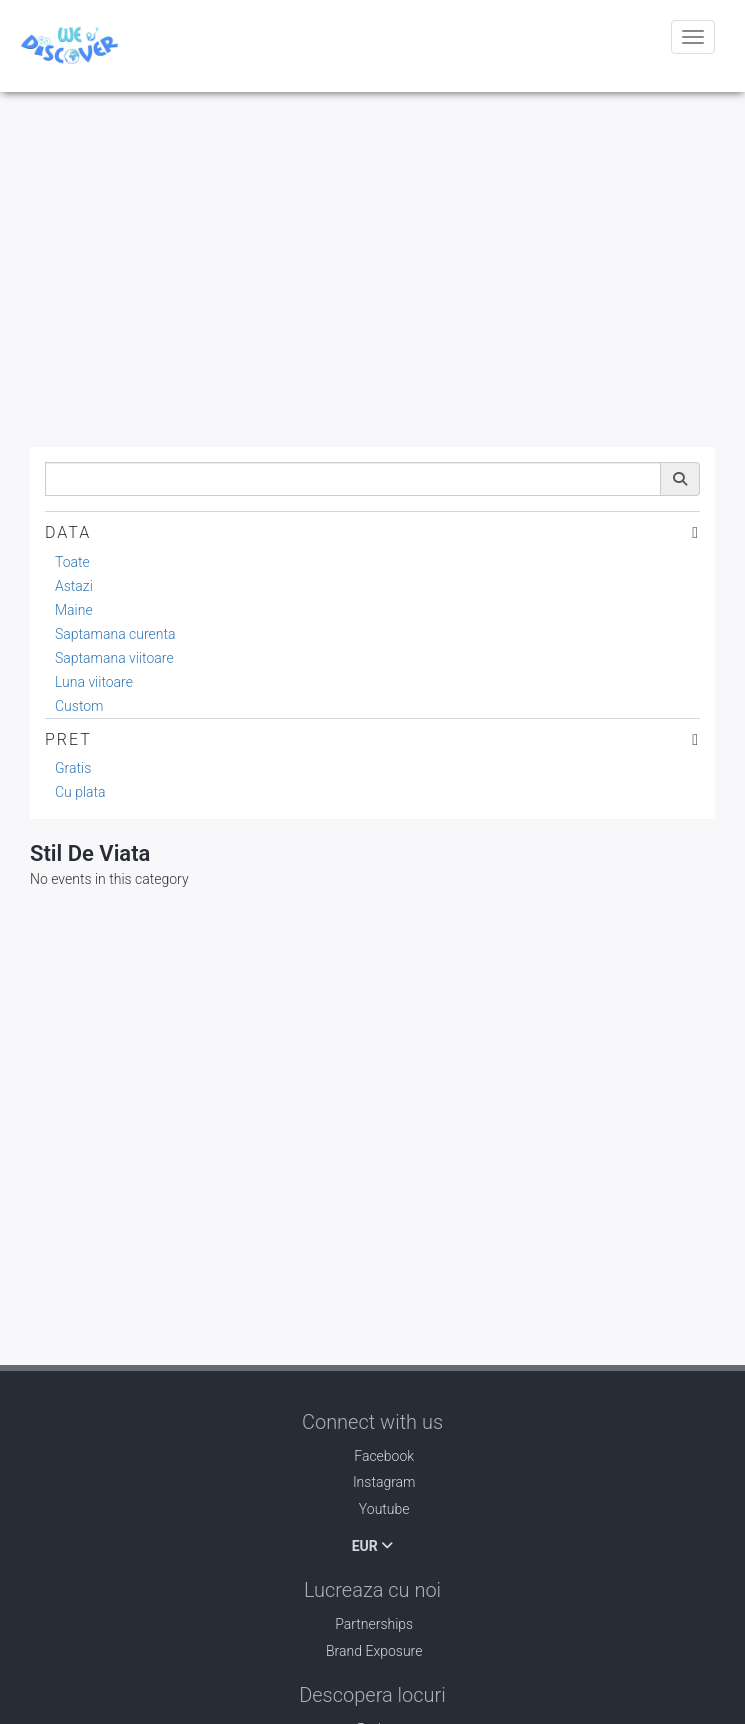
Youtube (372, 1509)
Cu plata (80, 792)
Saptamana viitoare (114, 658)
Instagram (372, 1482)
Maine (74, 610)
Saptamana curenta (115, 634)
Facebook (372, 1456)
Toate (72, 562)
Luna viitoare (94, 682)
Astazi (74, 586)
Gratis (73, 768)
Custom (79, 706)
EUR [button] (373, 1546)
